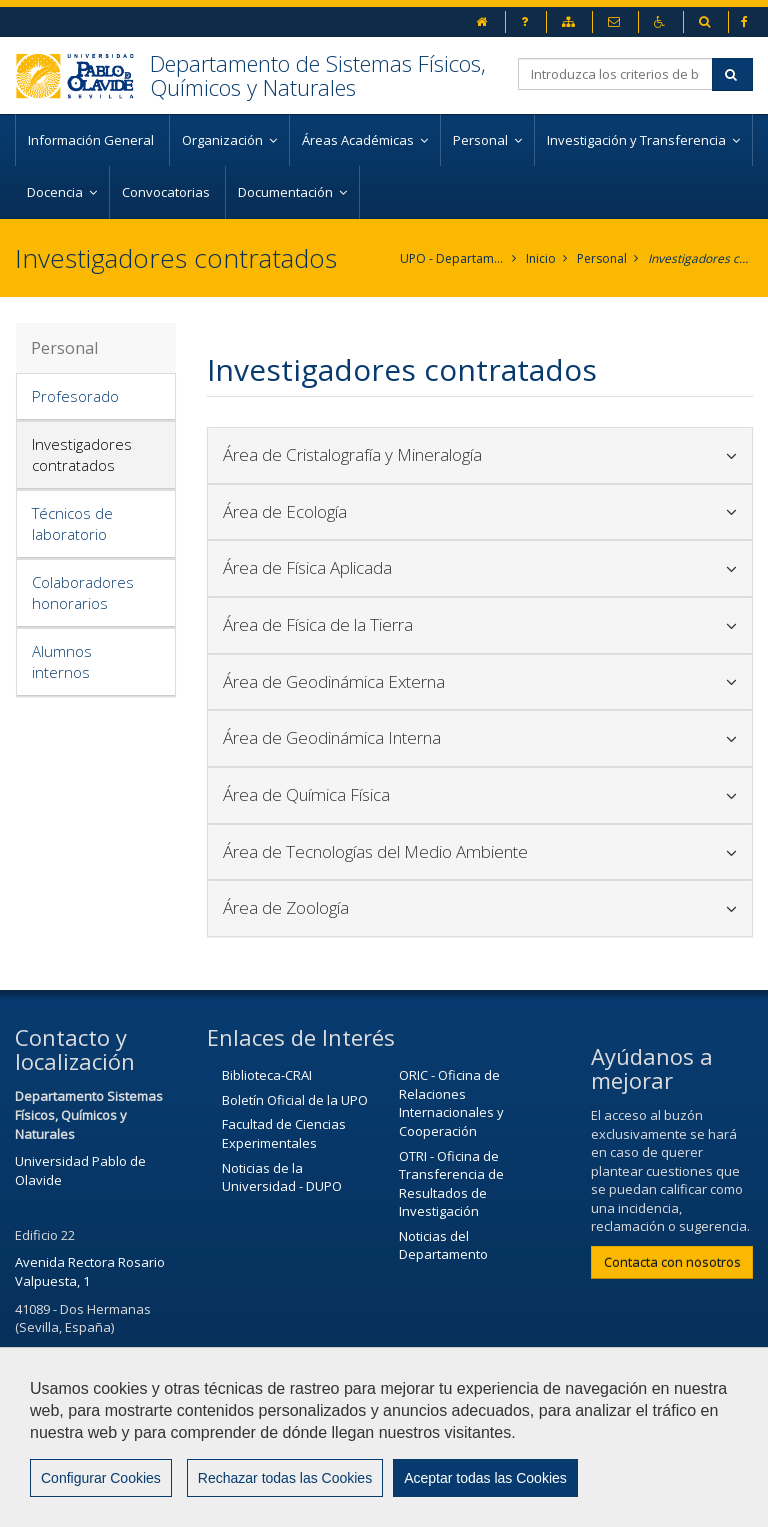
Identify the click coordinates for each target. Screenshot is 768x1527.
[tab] (96, 397)
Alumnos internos (62, 661)
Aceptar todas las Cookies (485, 1478)
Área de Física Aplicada (480, 567)
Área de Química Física (480, 794)
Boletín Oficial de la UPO (295, 1100)
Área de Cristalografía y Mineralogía (480, 454)
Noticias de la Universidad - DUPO (282, 1177)
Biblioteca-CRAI (267, 1075)
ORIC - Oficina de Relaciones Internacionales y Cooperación (451, 1103)
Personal (602, 258)
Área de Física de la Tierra (480, 624)
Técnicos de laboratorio (72, 523)
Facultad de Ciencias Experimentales (284, 1133)
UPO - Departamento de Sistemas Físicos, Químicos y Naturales (452, 258)
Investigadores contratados (700, 258)
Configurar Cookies (101, 1478)
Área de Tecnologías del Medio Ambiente (480, 851)
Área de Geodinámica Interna (480, 737)
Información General (92, 140)
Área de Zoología (480, 907)
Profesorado (75, 396)
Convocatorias (167, 192)
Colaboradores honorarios (83, 592)
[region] (384, 1437)
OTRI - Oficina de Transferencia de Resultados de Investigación (451, 1184)
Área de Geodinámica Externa (480, 681)
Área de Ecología (480, 511)
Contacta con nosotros (672, 1262)
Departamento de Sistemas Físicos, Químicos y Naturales (318, 75)
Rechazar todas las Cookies (285, 1478)
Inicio (541, 258)
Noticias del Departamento (443, 1245)
